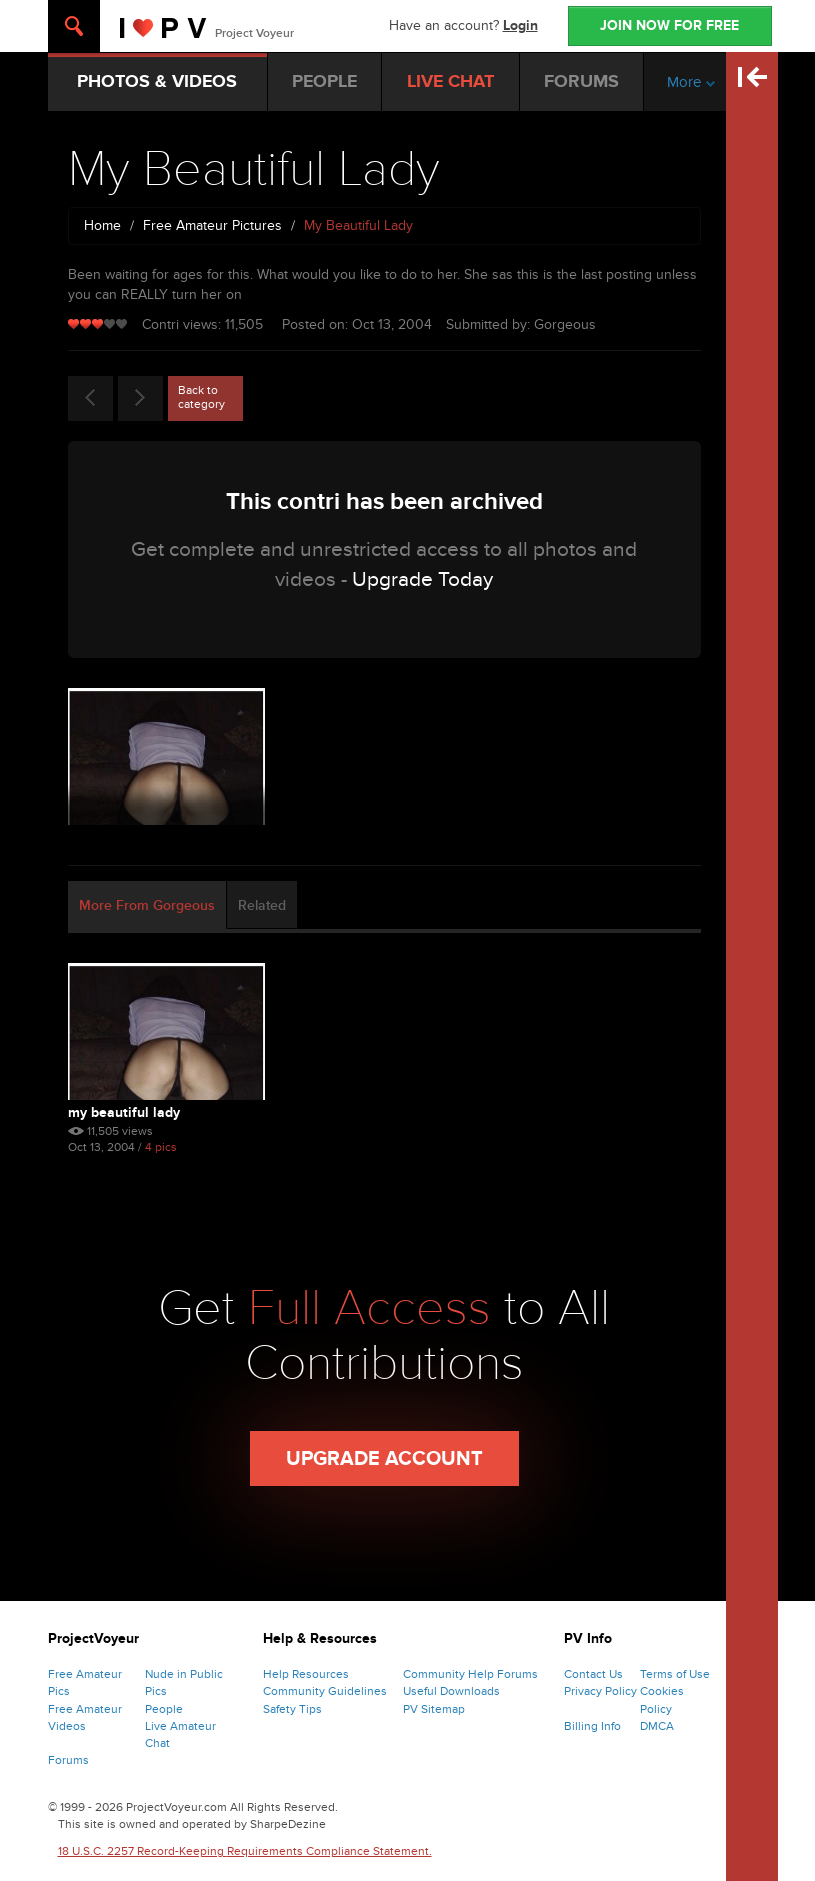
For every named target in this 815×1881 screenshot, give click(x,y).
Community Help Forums (470, 1674)
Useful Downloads (451, 1691)
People (164, 1709)
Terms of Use (675, 1674)
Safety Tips (292, 1709)
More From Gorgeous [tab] (147, 905)
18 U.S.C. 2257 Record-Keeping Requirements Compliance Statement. (245, 1851)
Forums (68, 1760)
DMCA (657, 1726)
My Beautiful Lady (124, 1112)
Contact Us (593, 1674)
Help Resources (306, 1674)
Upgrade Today (422, 579)
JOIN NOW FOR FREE (669, 25)
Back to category (201, 397)
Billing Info (592, 1726)
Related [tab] (262, 905)
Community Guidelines (325, 1691)
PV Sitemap (434, 1709)
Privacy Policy (600, 1691)
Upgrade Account (384, 1459)
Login (520, 25)
